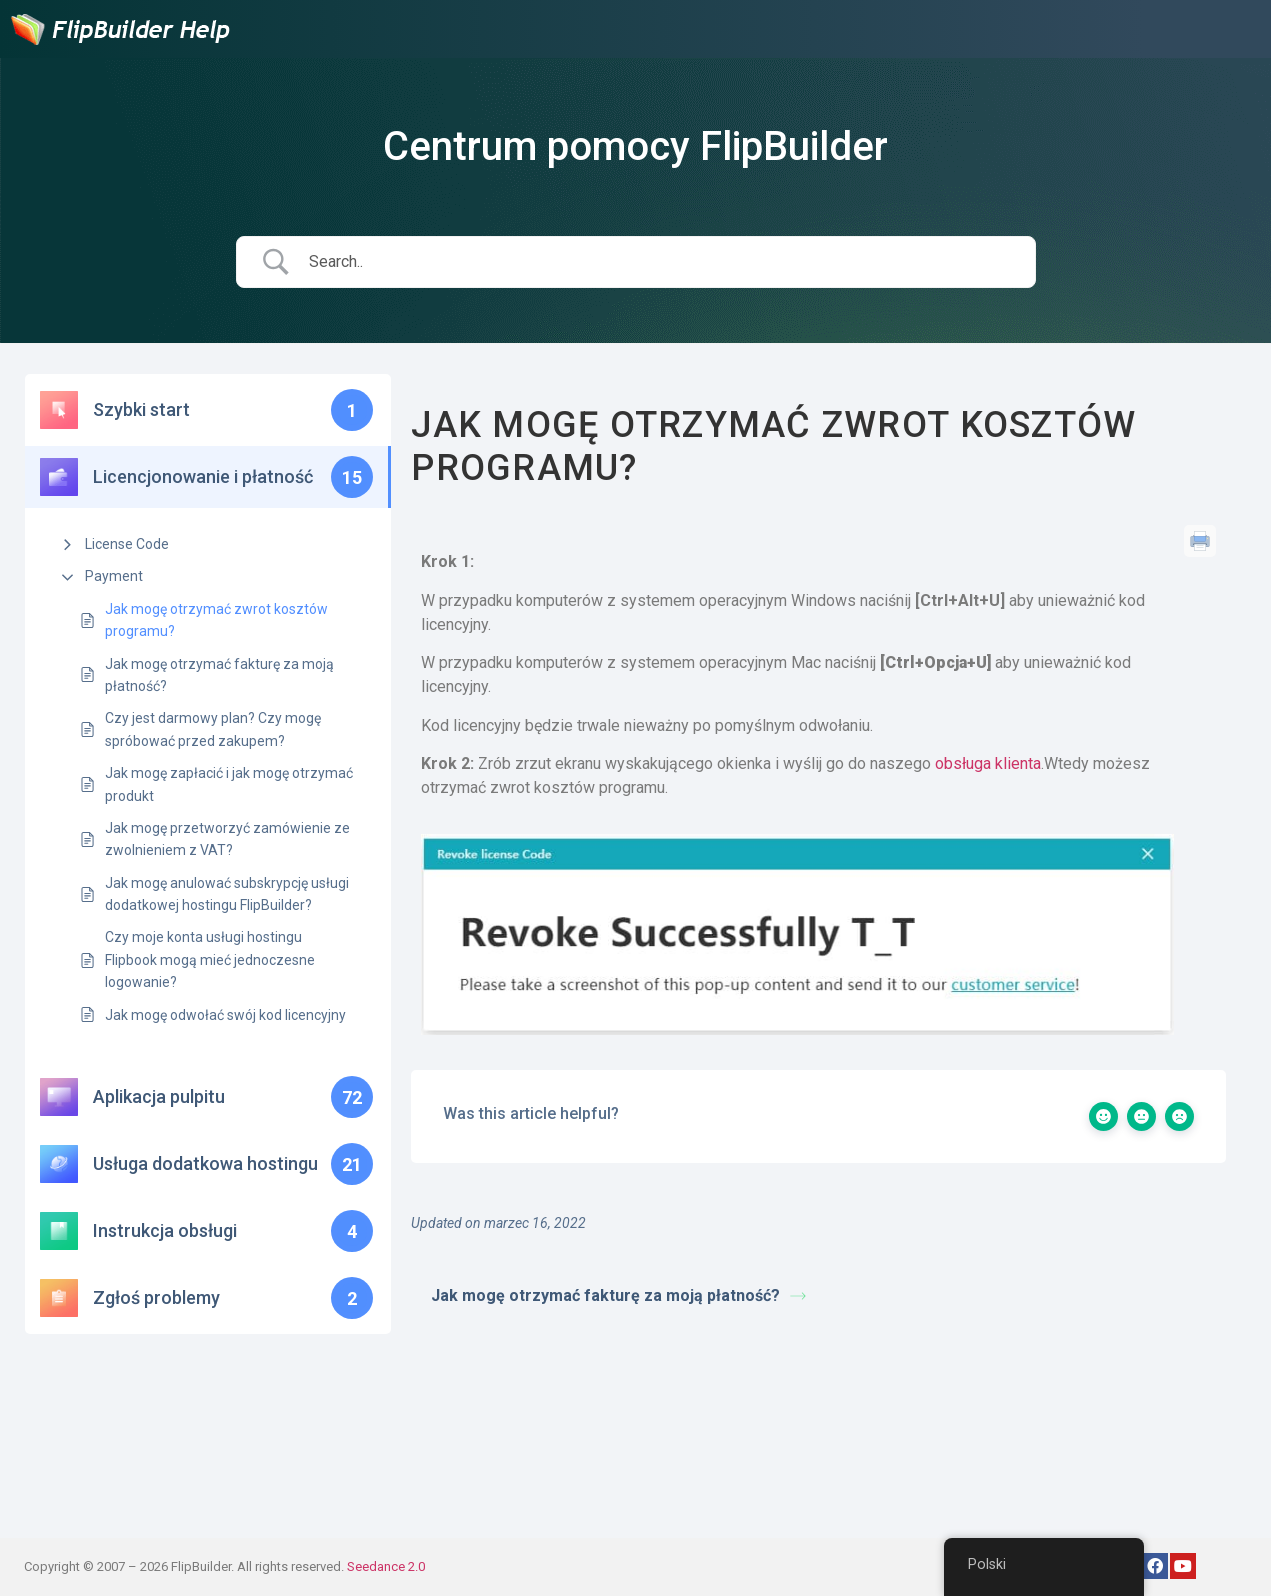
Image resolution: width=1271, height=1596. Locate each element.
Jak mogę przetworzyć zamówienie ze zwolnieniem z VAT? (227, 839)
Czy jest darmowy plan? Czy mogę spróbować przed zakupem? (213, 729)
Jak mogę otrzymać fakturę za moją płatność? (219, 675)
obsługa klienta (988, 763)
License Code (127, 544)
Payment (114, 576)
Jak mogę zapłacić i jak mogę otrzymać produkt (229, 784)
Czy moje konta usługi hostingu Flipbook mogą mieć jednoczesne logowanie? (210, 959)
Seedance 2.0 (386, 1566)
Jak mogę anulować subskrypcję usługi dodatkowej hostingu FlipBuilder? (227, 894)
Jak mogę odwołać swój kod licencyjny (225, 1015)
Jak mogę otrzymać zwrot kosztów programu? (216, 620)
